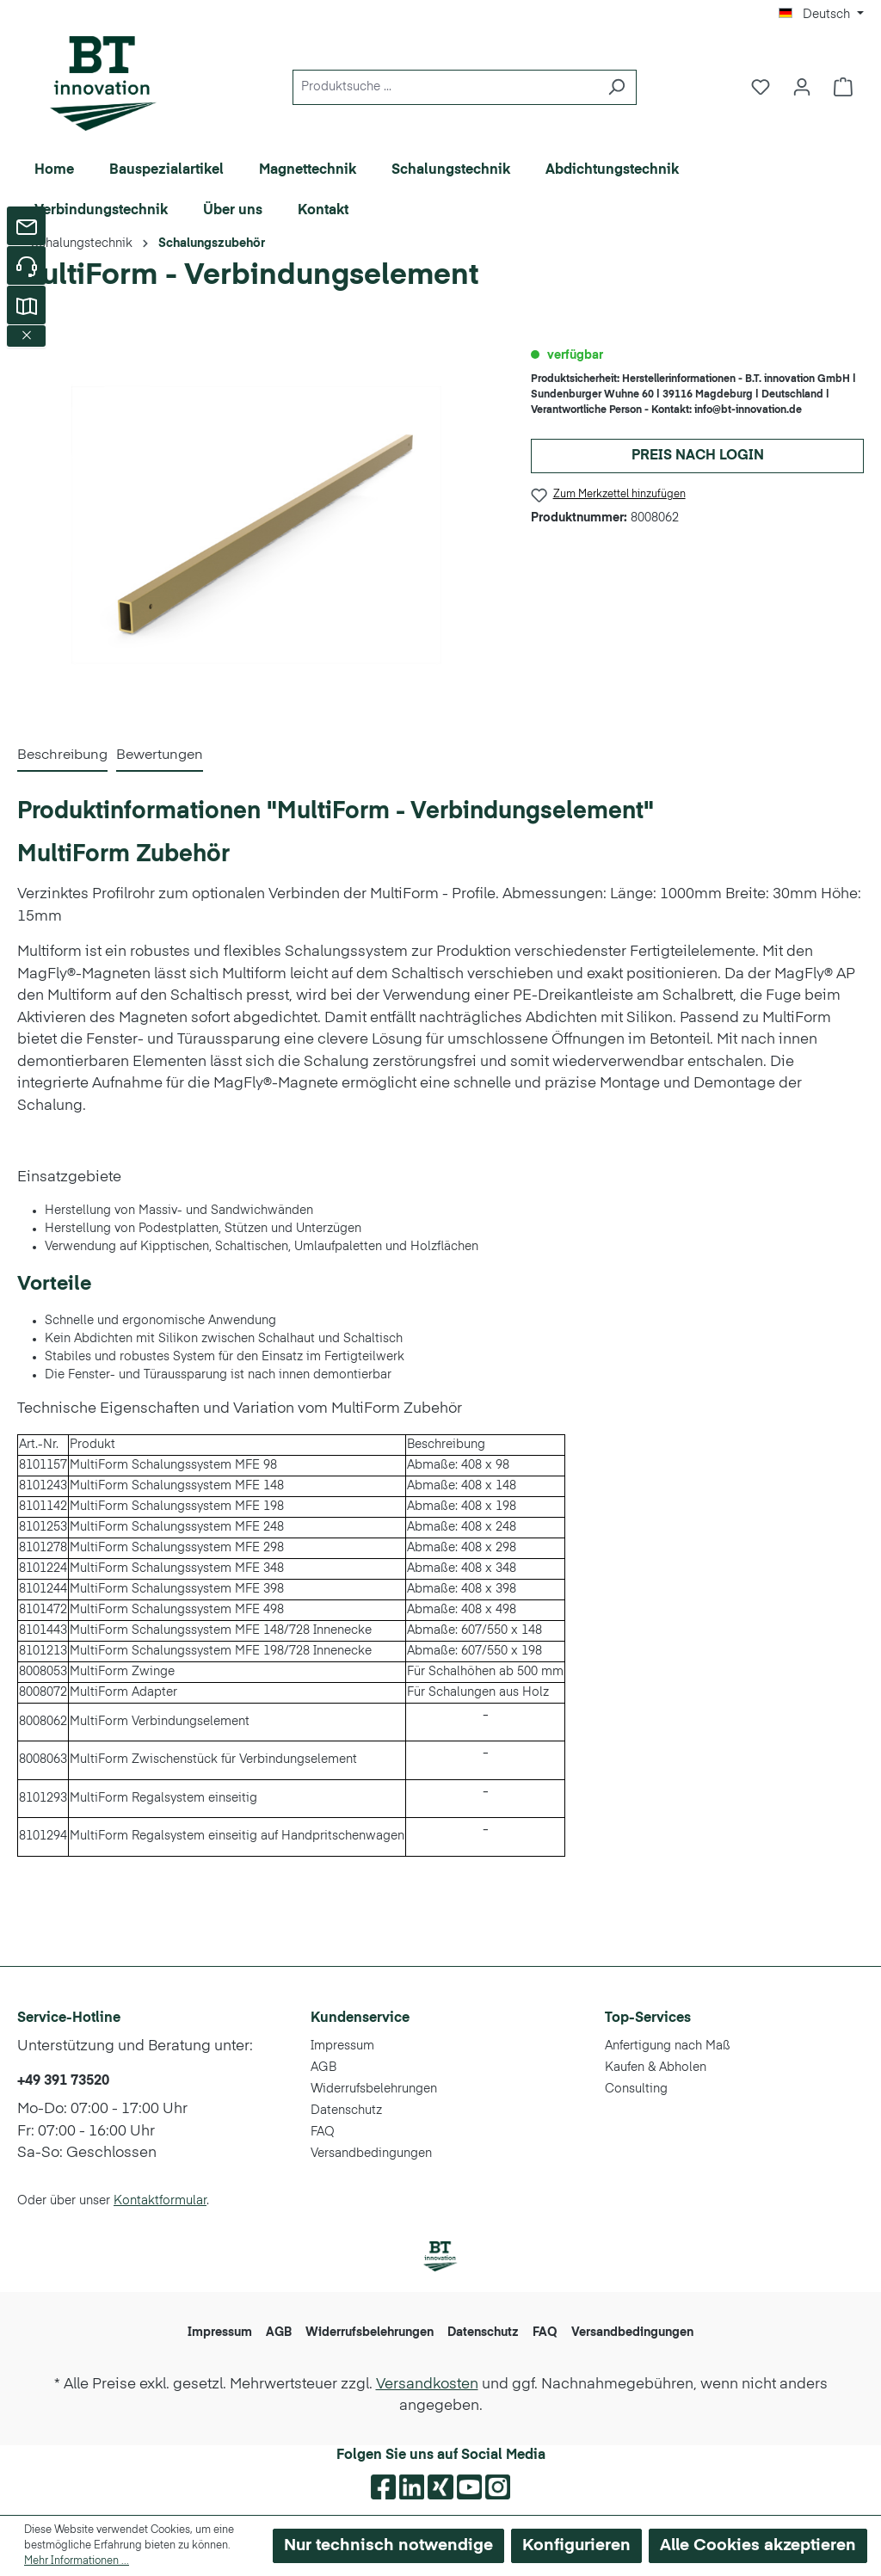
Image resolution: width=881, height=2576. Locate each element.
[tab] (62, 756)
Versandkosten (427, 2384)
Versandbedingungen (371, 2154)
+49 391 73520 (63, 2081)
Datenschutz (346, 2111)
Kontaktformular (160, 2201)
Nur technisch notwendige (388, 2545)
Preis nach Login (697, 456)
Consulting (636, 2089)
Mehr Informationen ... (76, 2561)
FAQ (323, 2132)
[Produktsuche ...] (445, 87)
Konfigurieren (576, 2545)
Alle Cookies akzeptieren (758, 2545)
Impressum (342, 2046)
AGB (323, 2067)
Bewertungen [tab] (159, 755)
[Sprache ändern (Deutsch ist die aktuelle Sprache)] (821, 14)
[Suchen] (616, 87)
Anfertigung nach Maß (667, 2046)
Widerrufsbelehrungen (374, 2089)
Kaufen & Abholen (655, 2067)
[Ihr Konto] (801, 87)
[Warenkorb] (843, 87)
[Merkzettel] (760, 87)
